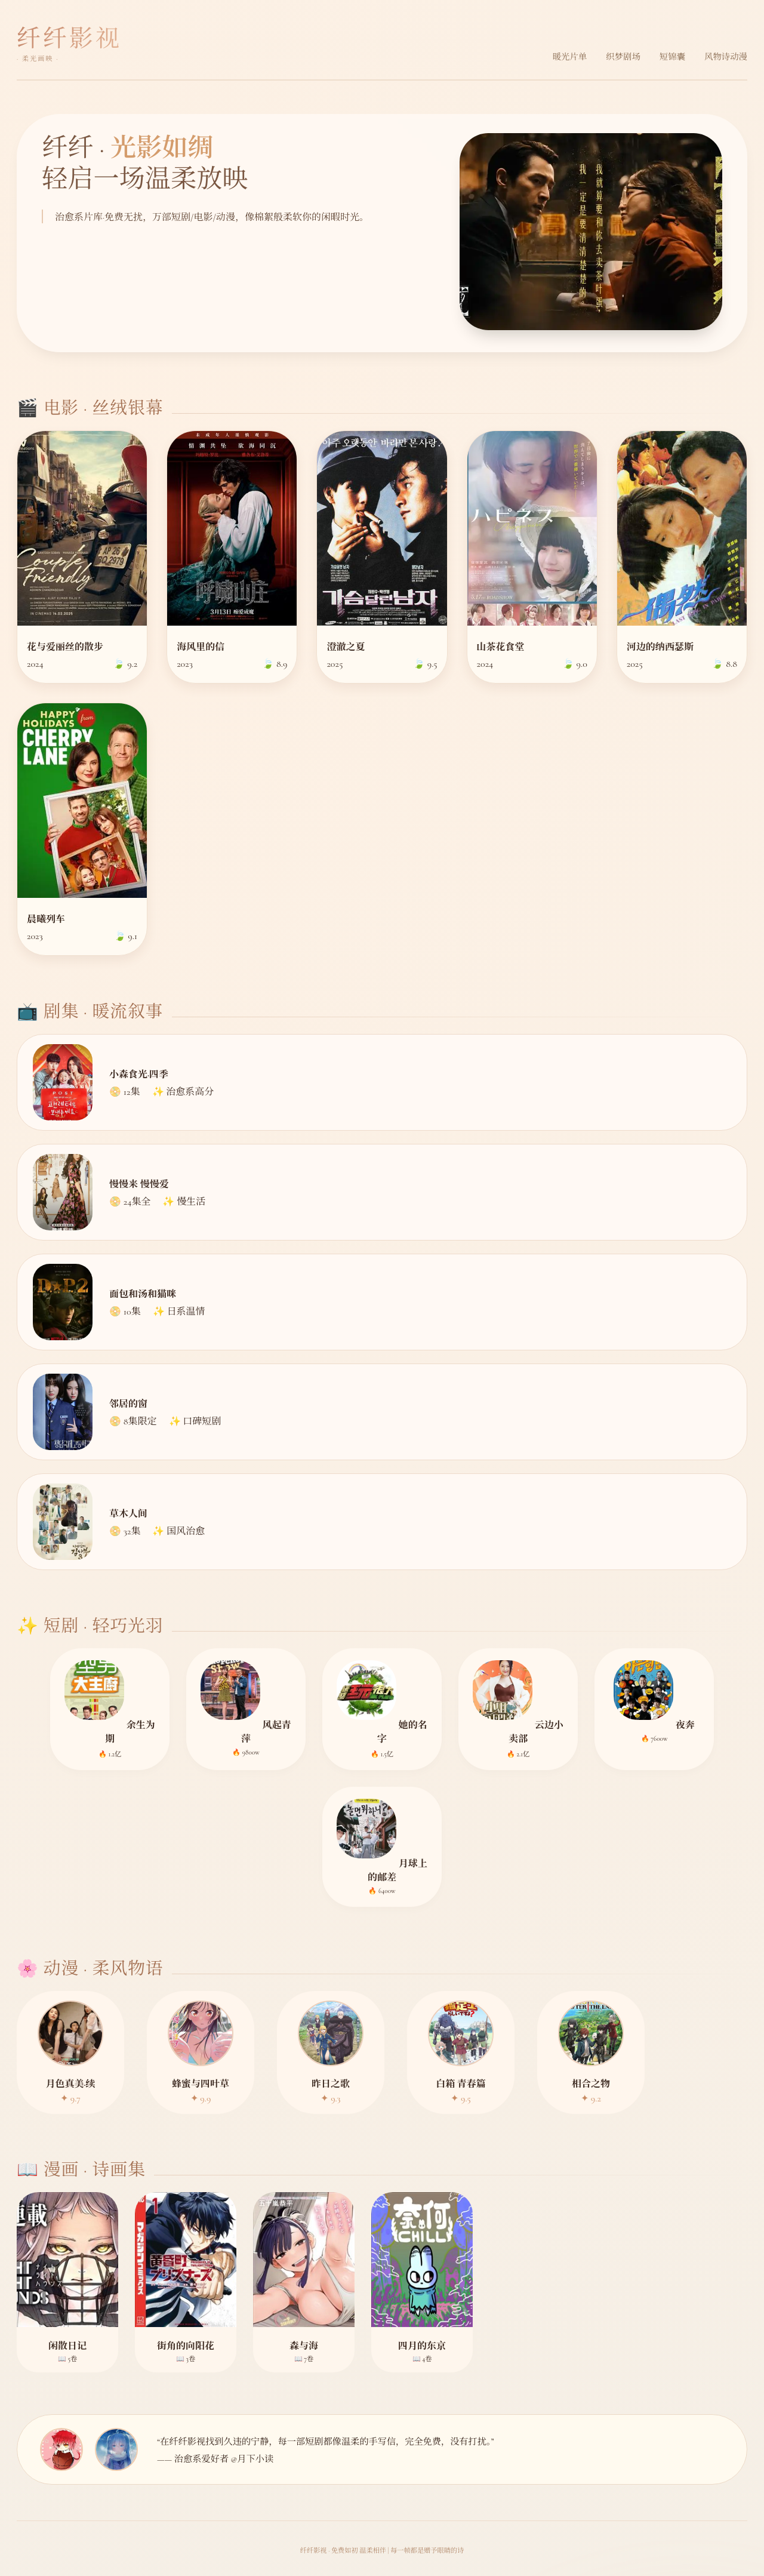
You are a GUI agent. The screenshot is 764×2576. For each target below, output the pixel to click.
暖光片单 (570, 57)
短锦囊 (672, 57)
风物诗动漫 (725, 57)
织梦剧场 (623, 57)
